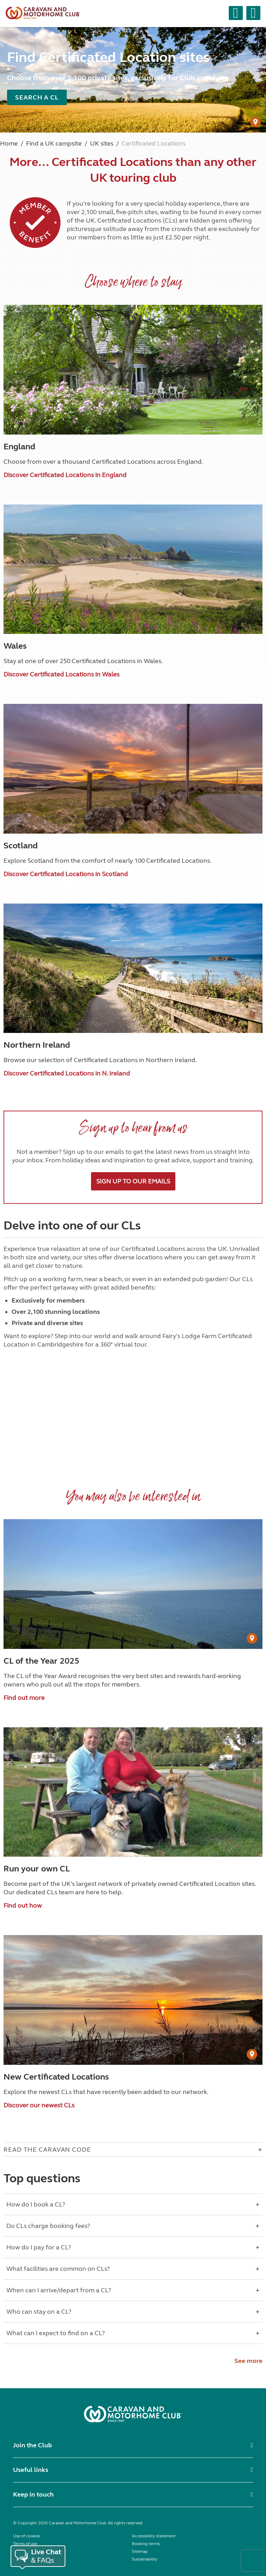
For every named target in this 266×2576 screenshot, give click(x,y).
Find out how (23, 1905)
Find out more (24, 1698)
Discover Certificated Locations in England (65, 475)
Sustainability (144, 2559)
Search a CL (37, 97)
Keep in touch (33, 2494)
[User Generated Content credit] (255, 122)
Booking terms (146, 2543)
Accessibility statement (154, 2535)
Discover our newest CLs (39, 2105)
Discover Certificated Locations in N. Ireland (67, 1073)
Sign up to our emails (133, 1181)
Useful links (30, 2470)
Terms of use (25, 2543)
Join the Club (32, 2445)
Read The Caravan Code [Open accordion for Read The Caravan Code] (47, 2149)
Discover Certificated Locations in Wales (61, 674)
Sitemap (140, 2551)
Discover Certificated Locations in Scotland (66, 874)
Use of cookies (26, 2535)
